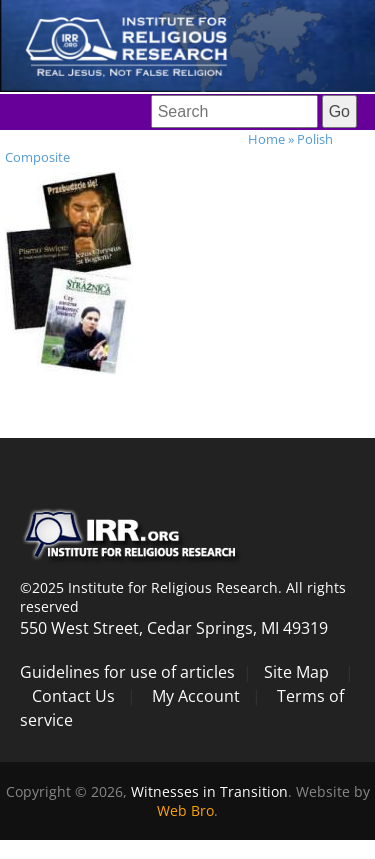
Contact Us (73, 696)
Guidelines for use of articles (127, 672)
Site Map (296, 672)
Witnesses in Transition (209, 791)
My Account (196, 696)
